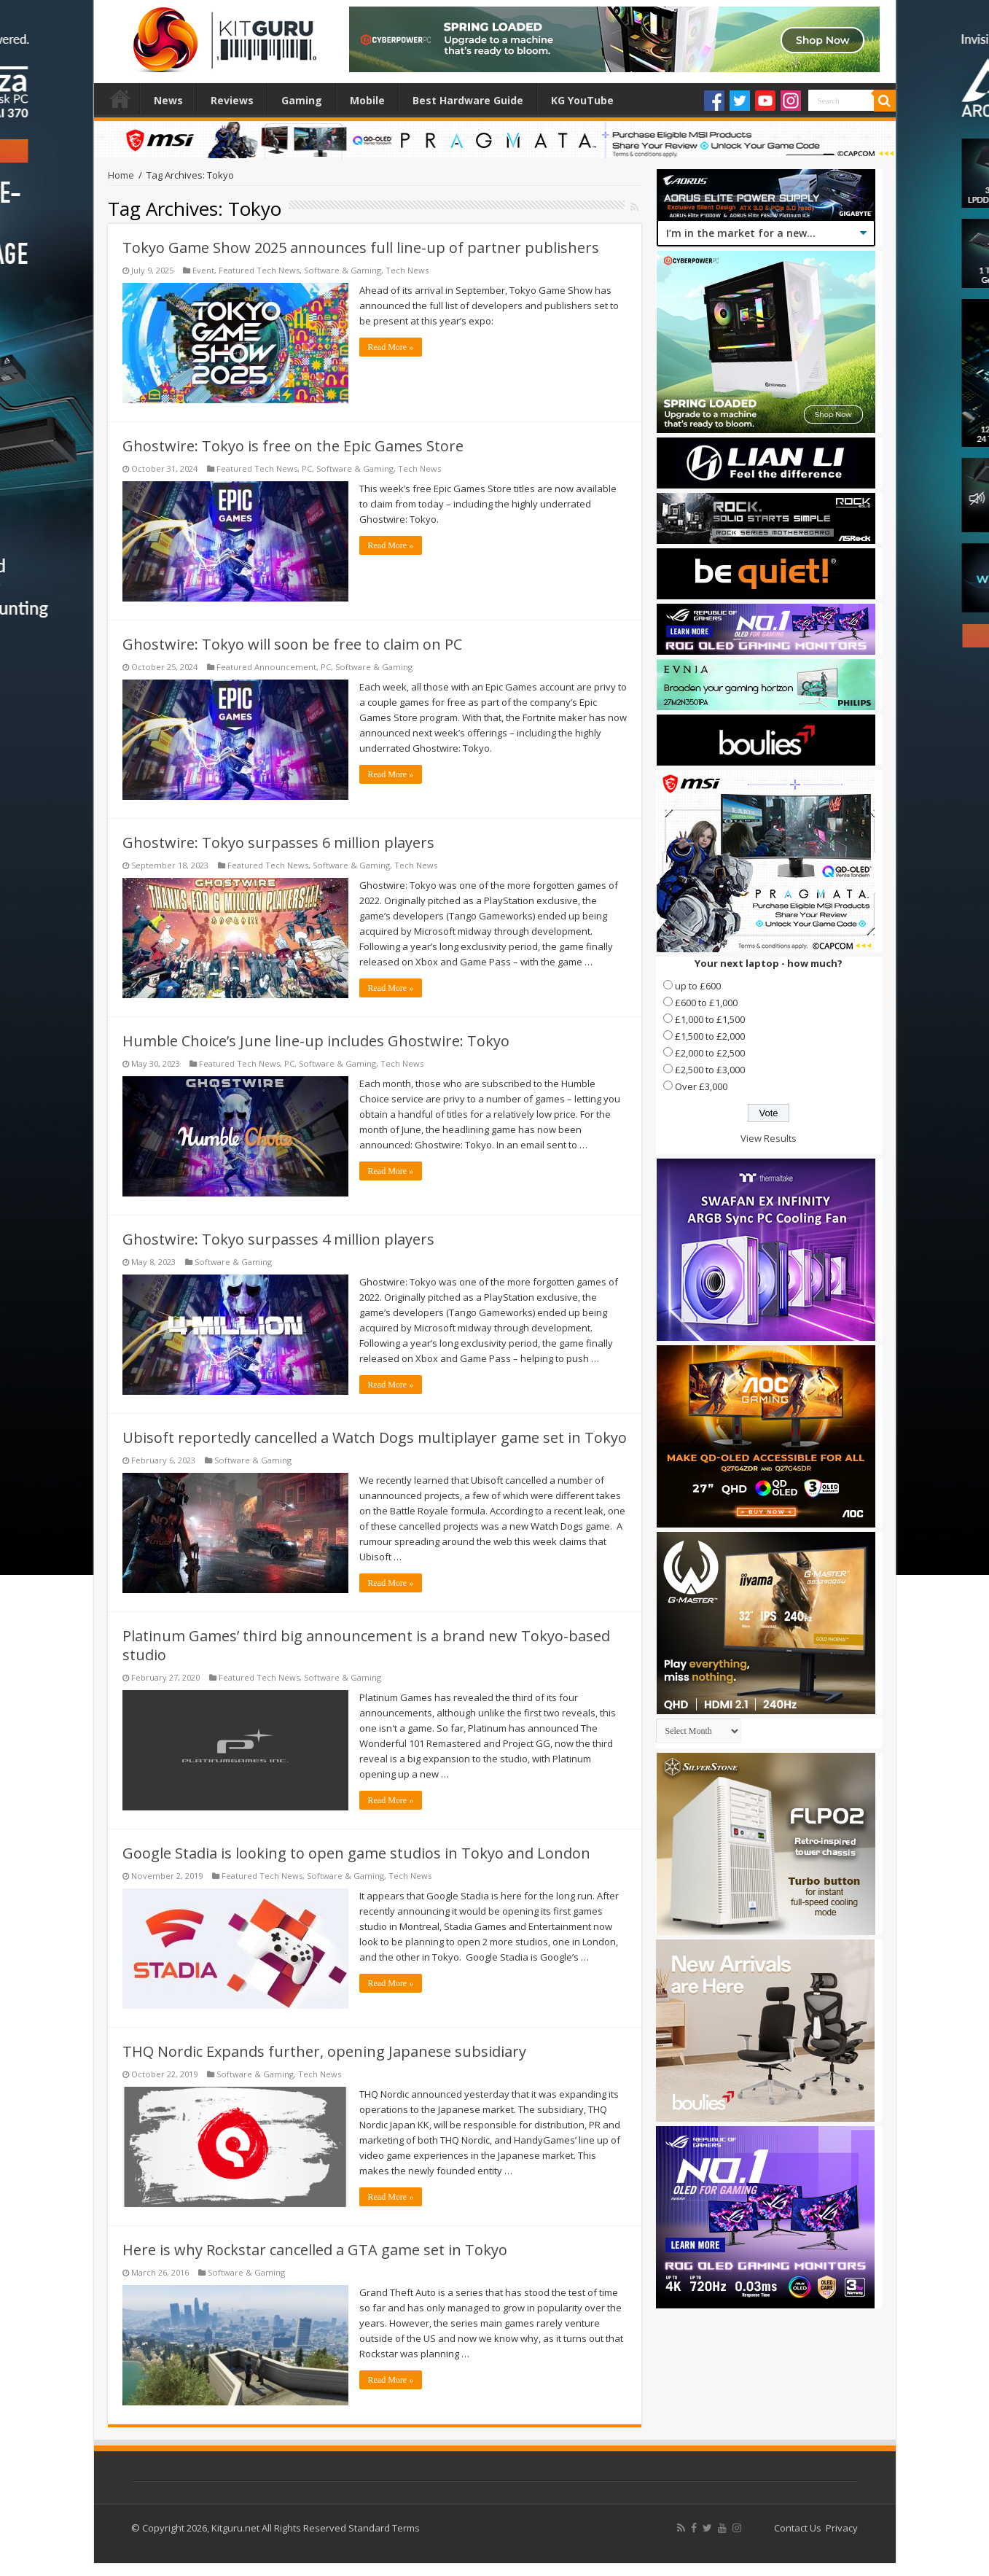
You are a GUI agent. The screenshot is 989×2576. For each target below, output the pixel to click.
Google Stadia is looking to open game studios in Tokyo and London (356, 1853)
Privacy (842, 2527)
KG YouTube (582, 100)
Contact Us (797, 2527)
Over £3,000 (701, 1086)
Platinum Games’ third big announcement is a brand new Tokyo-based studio (366, 1645)
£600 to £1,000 (706, 1002)
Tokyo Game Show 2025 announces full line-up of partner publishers (360, 247)
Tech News (407, 270)
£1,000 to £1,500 (710, 1019)
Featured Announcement (266, 666)
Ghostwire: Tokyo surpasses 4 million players (278, 1239)
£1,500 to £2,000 (710, 1036)
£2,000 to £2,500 (710, 1052)
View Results (768, 1138)
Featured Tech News (259, 270)
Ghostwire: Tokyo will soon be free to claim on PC (292, 644)
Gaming (301, 100)
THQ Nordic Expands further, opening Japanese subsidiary (324, 2051)
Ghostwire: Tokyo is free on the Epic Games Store (293, 446)
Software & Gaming (342, 270)
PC (307, 468)
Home (120, 98)
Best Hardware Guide (468, 100)
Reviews (232, 100)
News (168, 100)
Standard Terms (384, 2527)
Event (203, 270)
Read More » (391, 347)
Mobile (367, 100)
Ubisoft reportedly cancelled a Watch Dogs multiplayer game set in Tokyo (374, 1437)
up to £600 (698, 985)
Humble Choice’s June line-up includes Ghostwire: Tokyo (315, 1041)
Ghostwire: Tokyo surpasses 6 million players (278, 842)
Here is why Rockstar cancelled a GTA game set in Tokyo (314, 2250)
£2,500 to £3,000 (710, 1069)
